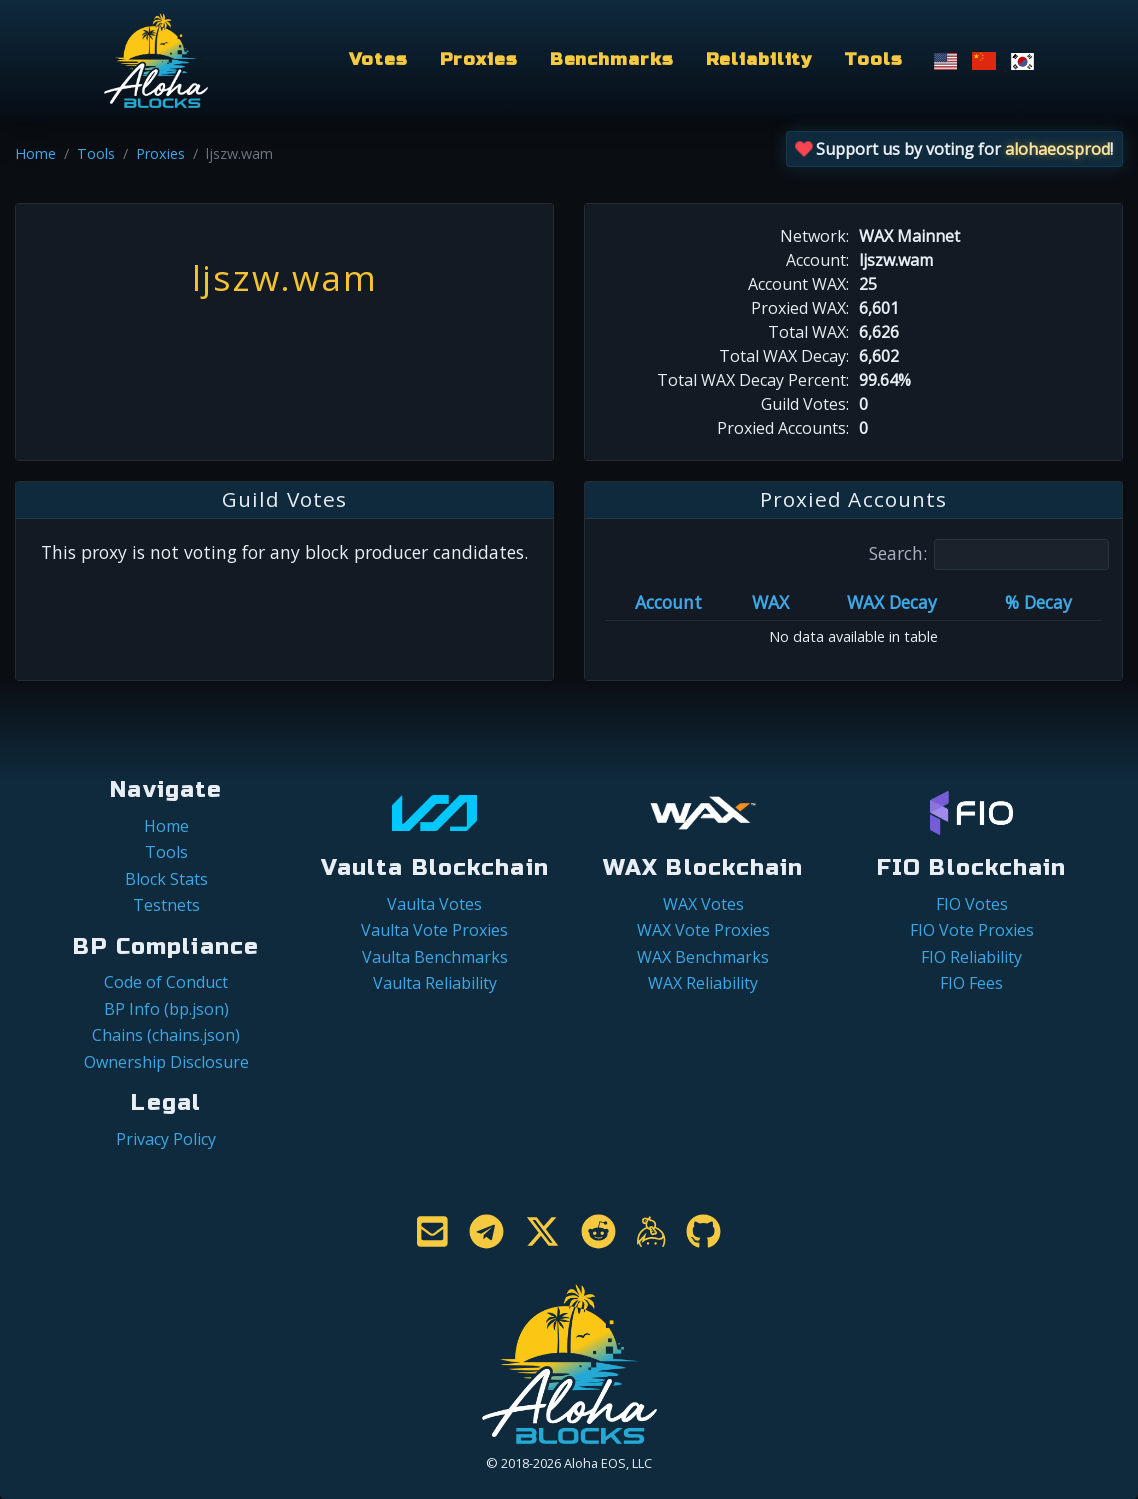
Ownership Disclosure (166, 1062)
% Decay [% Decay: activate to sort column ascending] (1038, 602)
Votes (378, 59)
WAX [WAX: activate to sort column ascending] (770, 602)
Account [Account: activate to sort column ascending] (668, 602)
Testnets (166, 905)
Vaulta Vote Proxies (434, 930)
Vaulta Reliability (435, 983)
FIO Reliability (971, 957)
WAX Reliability (703, 983)
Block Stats (166, 879)
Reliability (759, 59)
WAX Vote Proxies (703, 930)
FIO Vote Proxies (972, 930)
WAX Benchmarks (703, 957)
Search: (989, 554)
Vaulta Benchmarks (435, 957)
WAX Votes (703, 904)
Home (35, 153)
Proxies (479, 59)
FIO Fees (971, 983)
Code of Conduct (166, 982)
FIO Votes (972, 904)
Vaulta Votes (434, 904)
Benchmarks (612, 59)
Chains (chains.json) (166, 1035)
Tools (873, 59)
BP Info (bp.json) (166, 1009)
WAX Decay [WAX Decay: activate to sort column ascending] (892, 602)
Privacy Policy (166, 1139)
